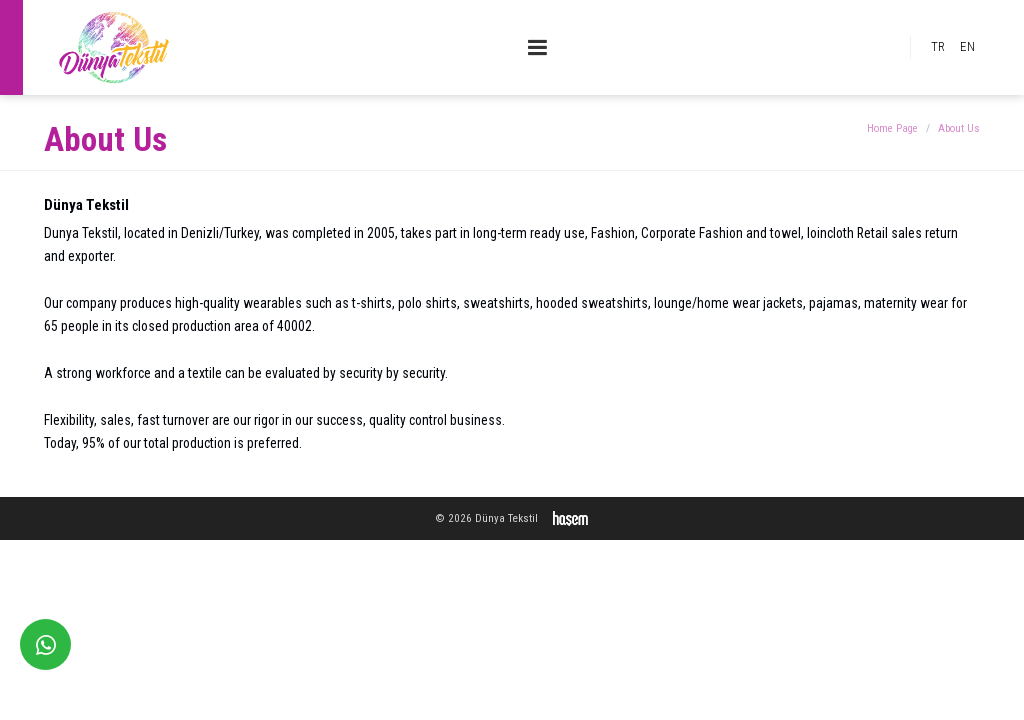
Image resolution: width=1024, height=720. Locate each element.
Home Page (892, 128)
